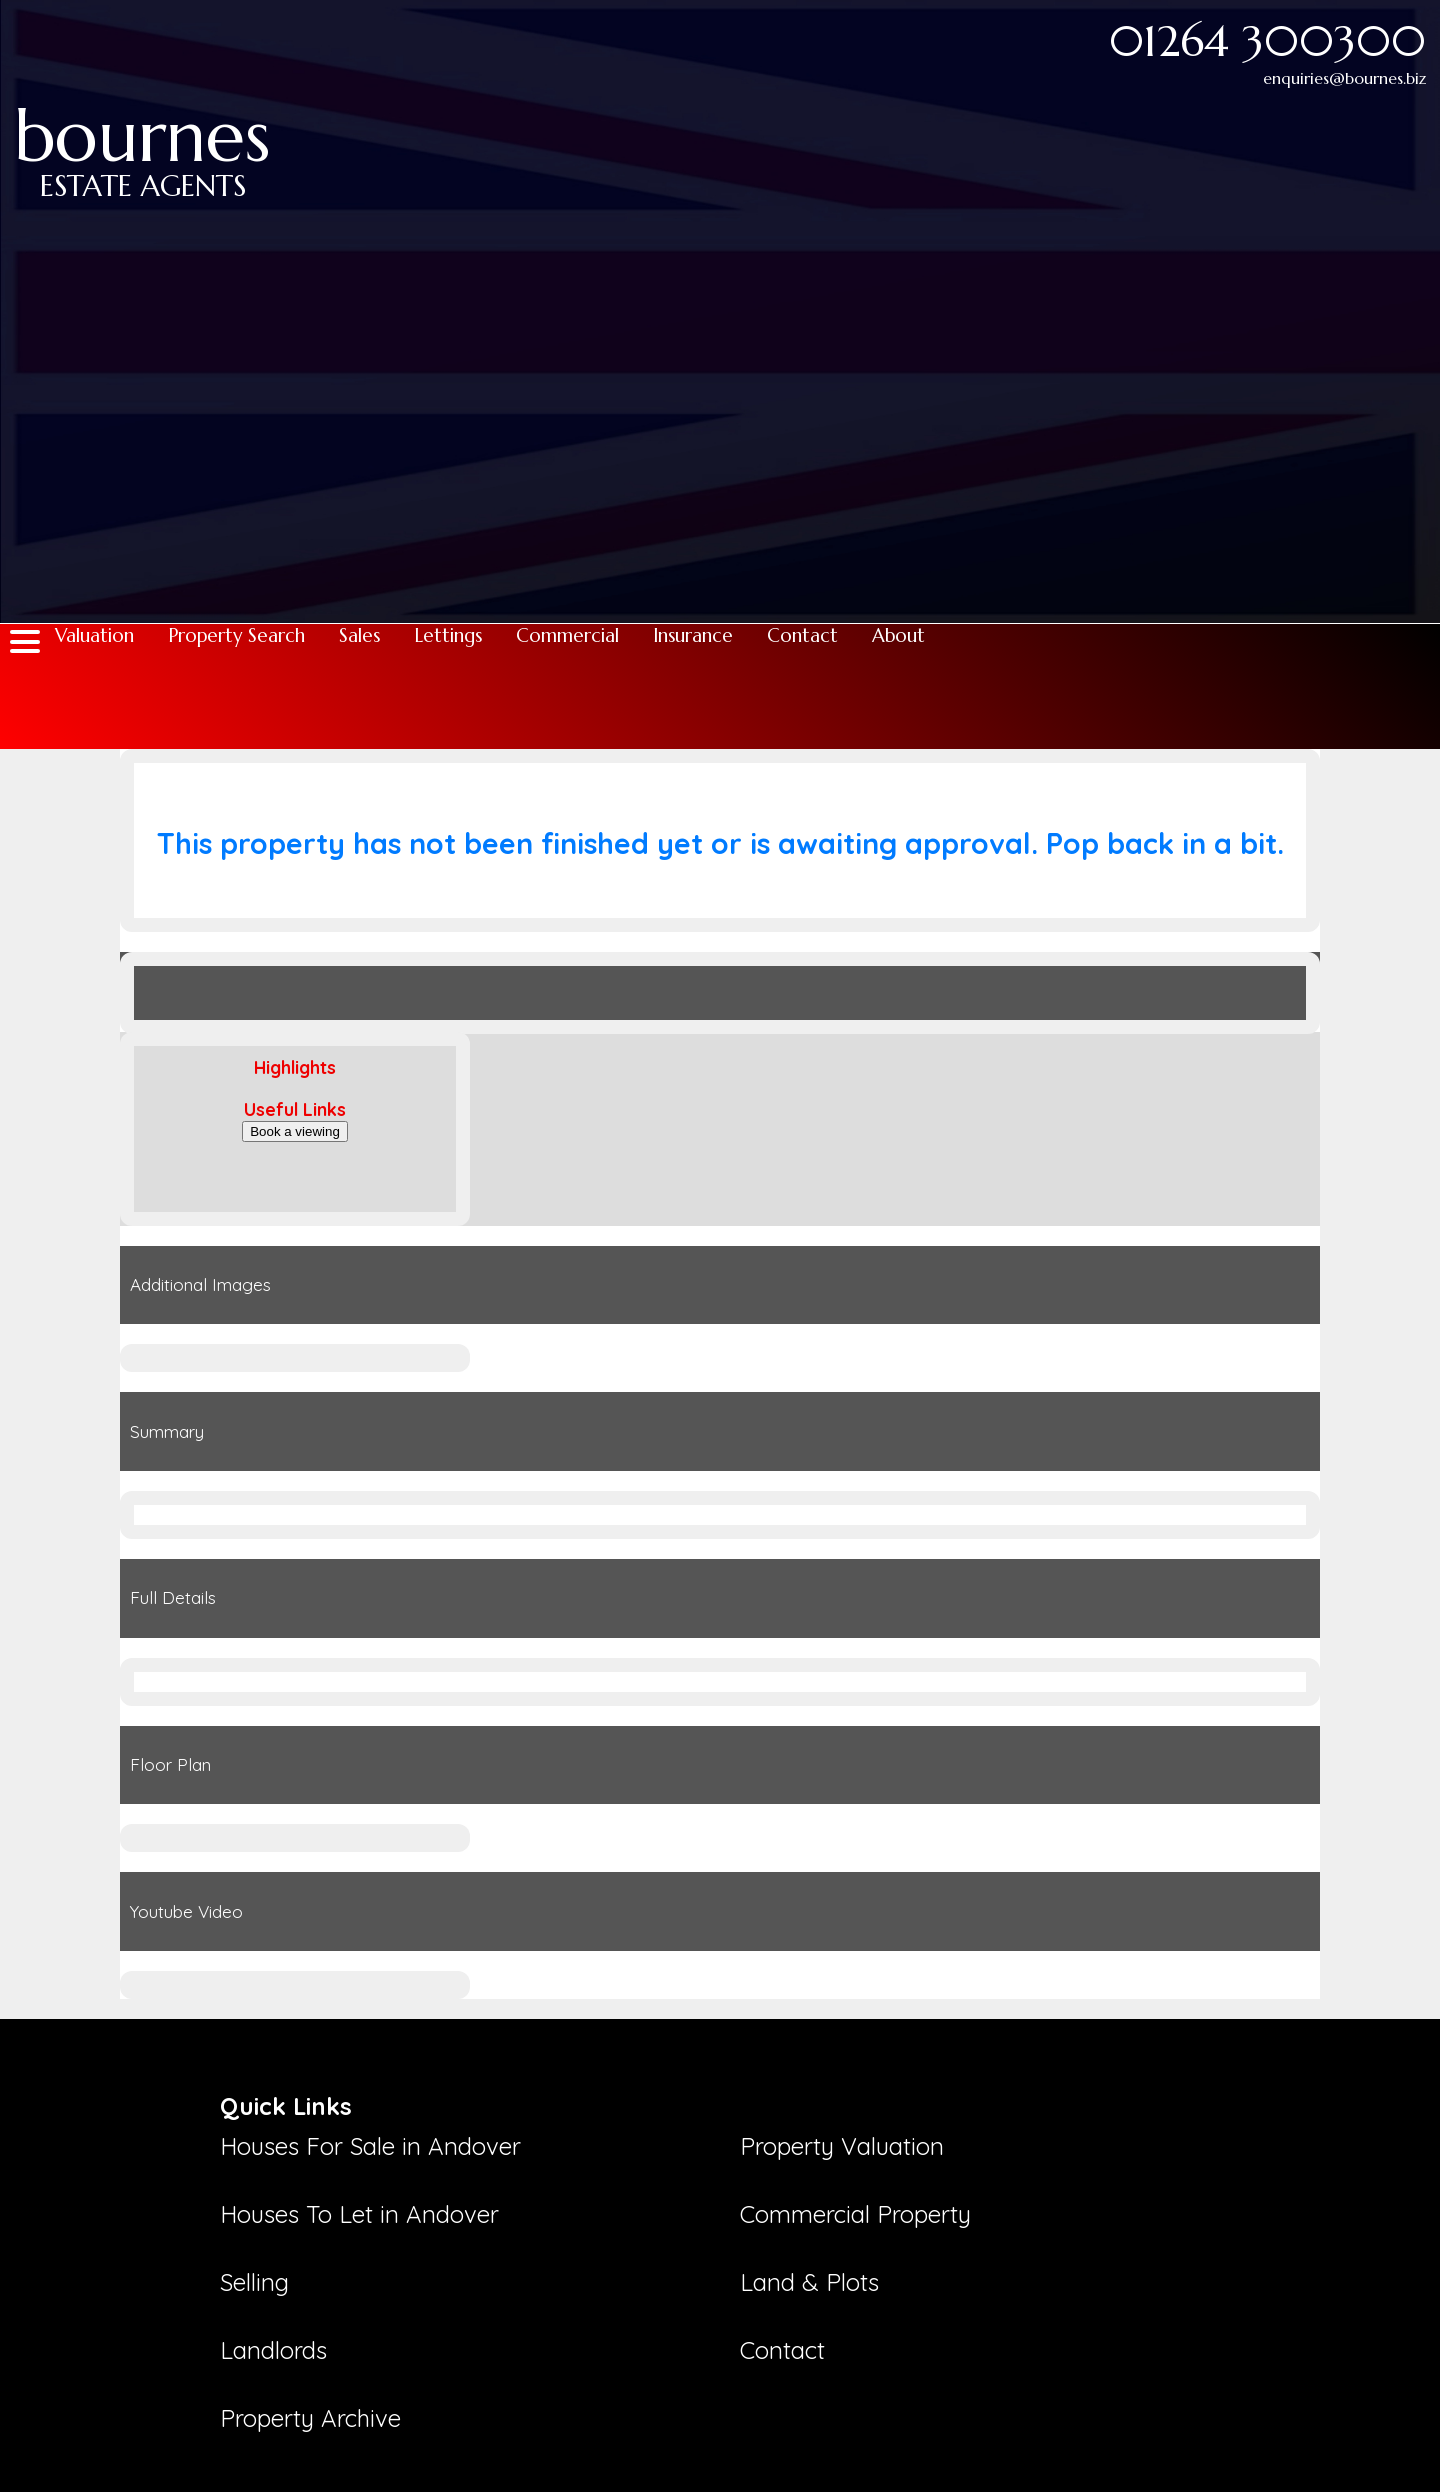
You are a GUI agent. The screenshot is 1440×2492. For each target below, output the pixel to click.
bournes (142, 131)
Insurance (693, 635)
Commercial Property (855, 2214)
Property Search (236, 635)
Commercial (567, 635)
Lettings (448, 635)
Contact (802, 635)
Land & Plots (809, 2282)
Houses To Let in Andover (359, 2214)
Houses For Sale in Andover (370, 2146)
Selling (254, 2282)
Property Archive (310, 2418)
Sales (359, 635)
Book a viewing (295, 1131)
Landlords (273, 2350)
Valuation (94, 635)
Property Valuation (842, 2146)
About (898, 635)
